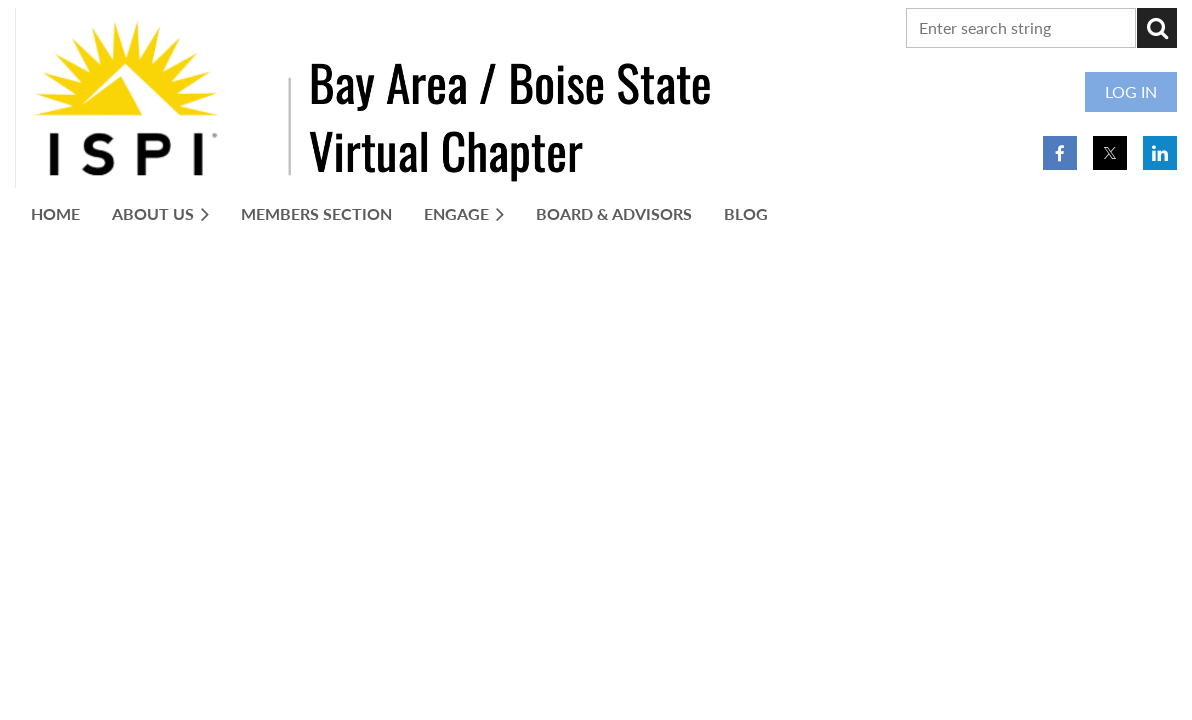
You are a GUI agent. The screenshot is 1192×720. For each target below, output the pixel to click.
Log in (1131, 91)
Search (1157, 28)
